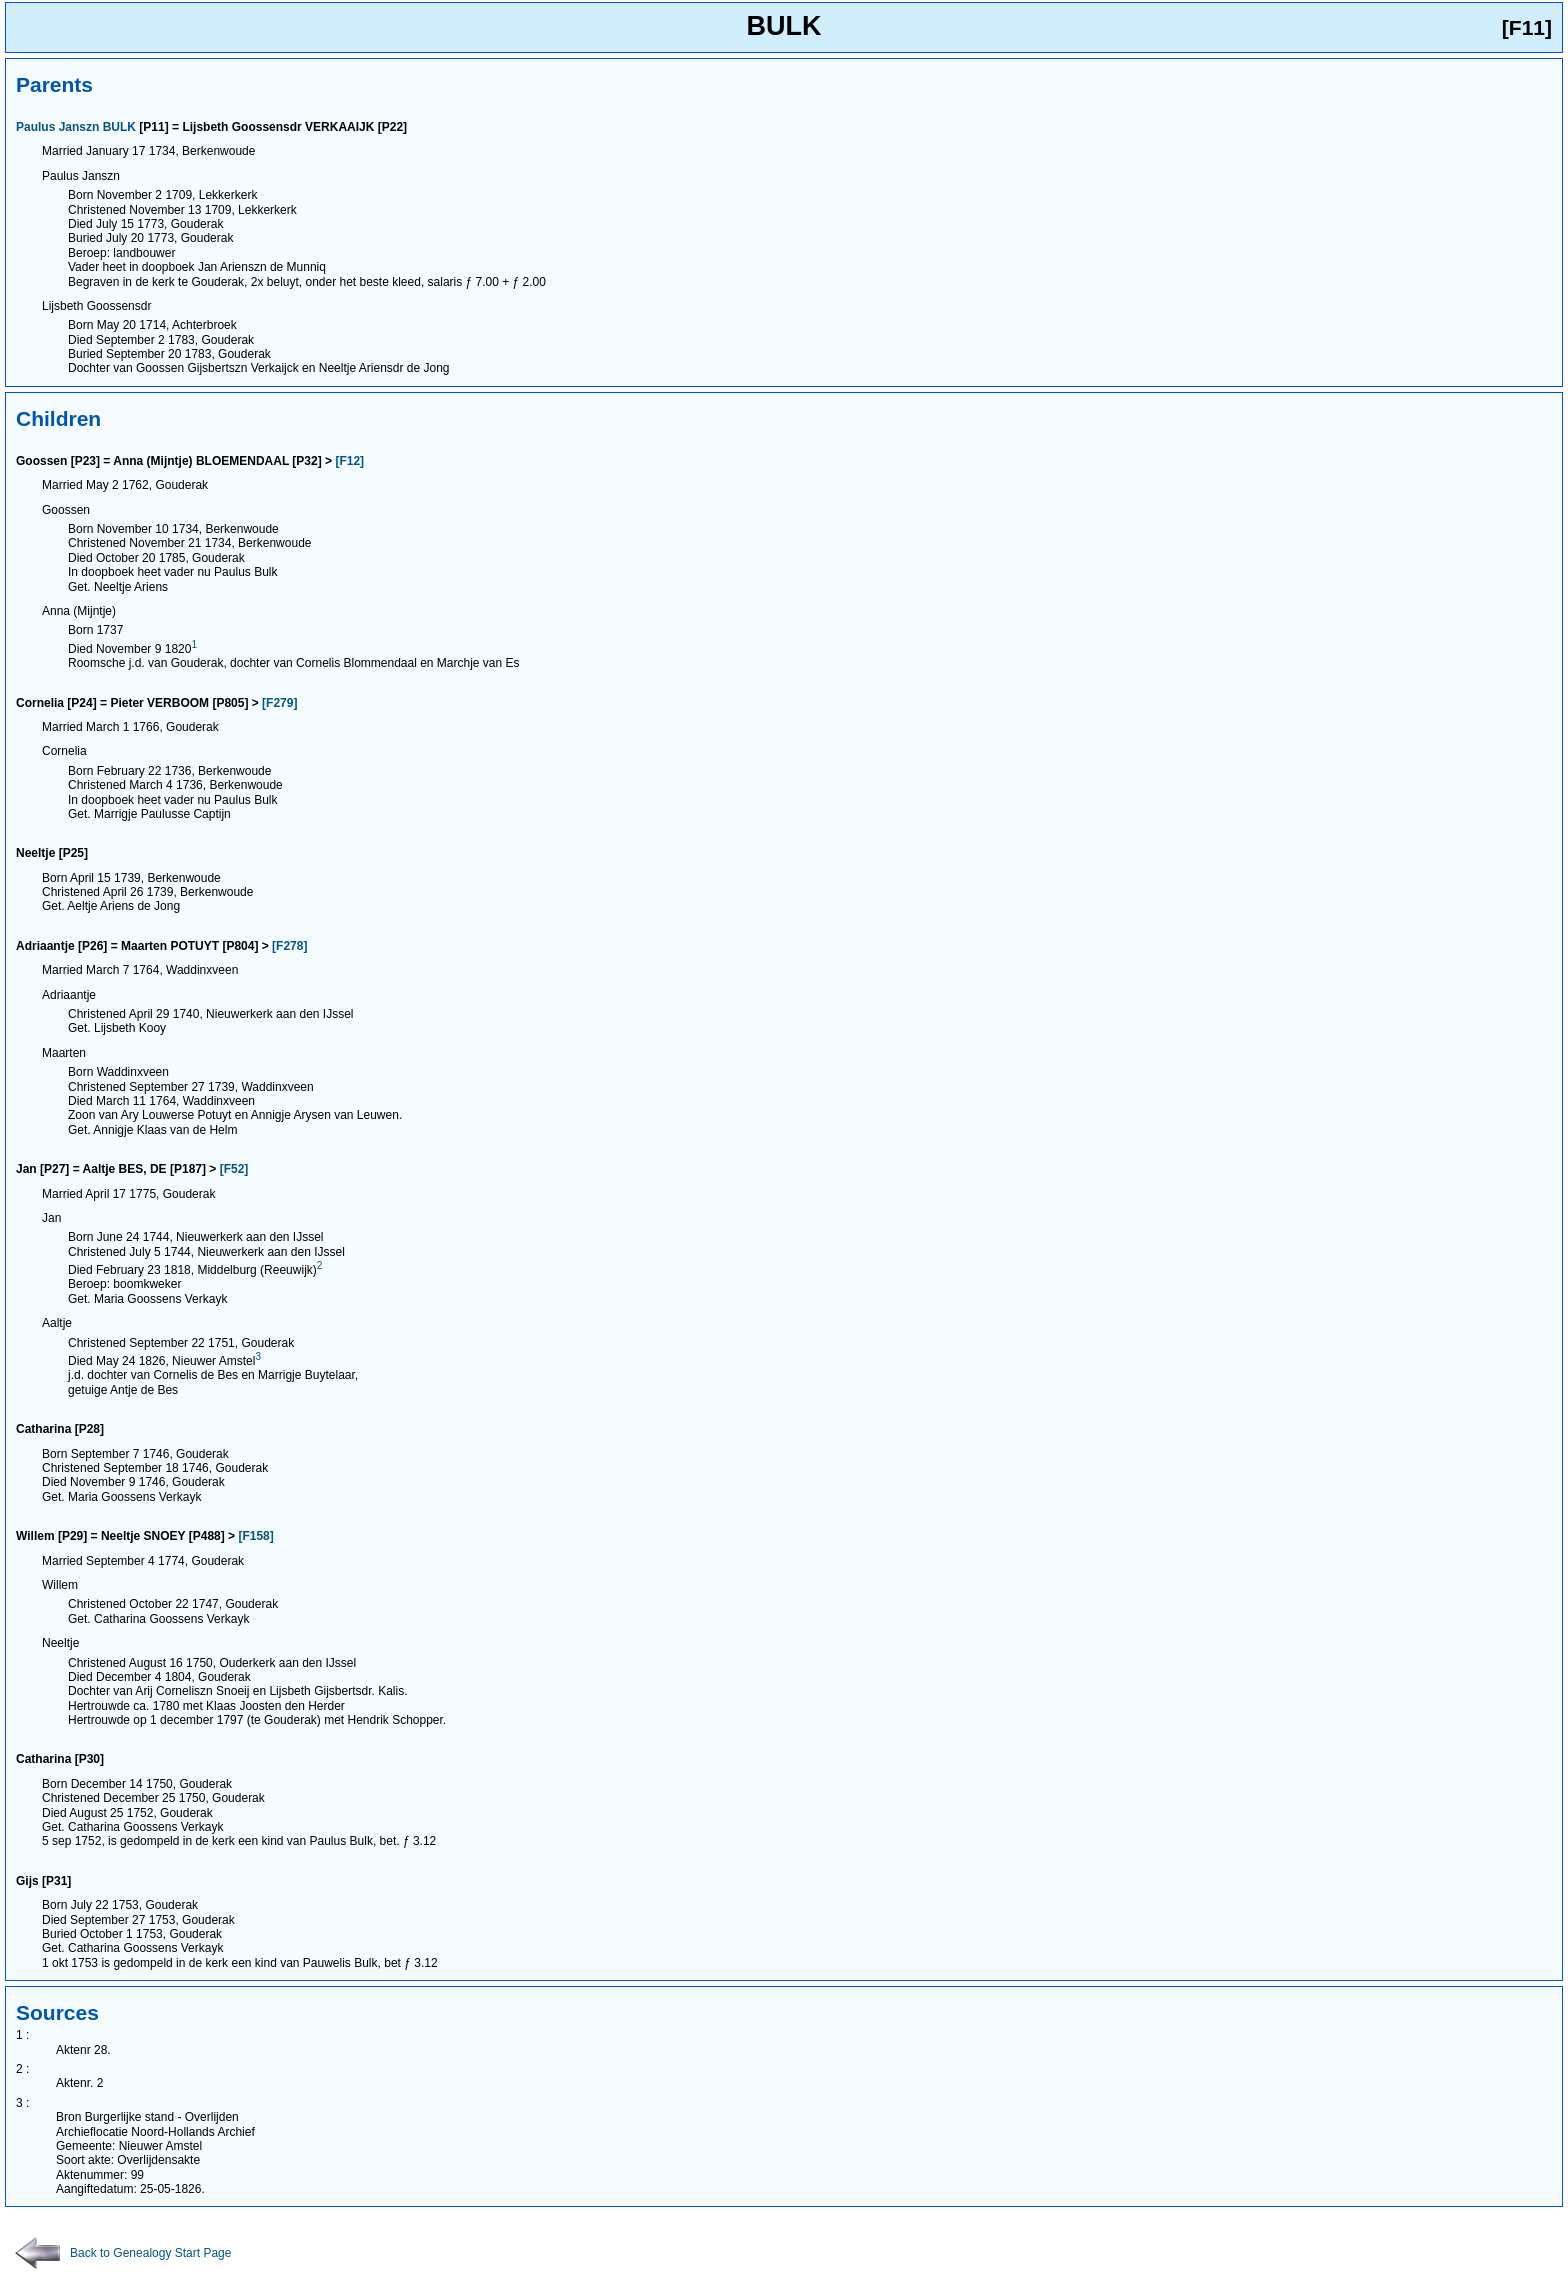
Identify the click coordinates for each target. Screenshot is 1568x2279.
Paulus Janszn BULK (76, 127)
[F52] (234, 1169)
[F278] (289, 946)
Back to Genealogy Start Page (123, 2253)
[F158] (255, 1536)
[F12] (349, 461)
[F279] (279, 703)
